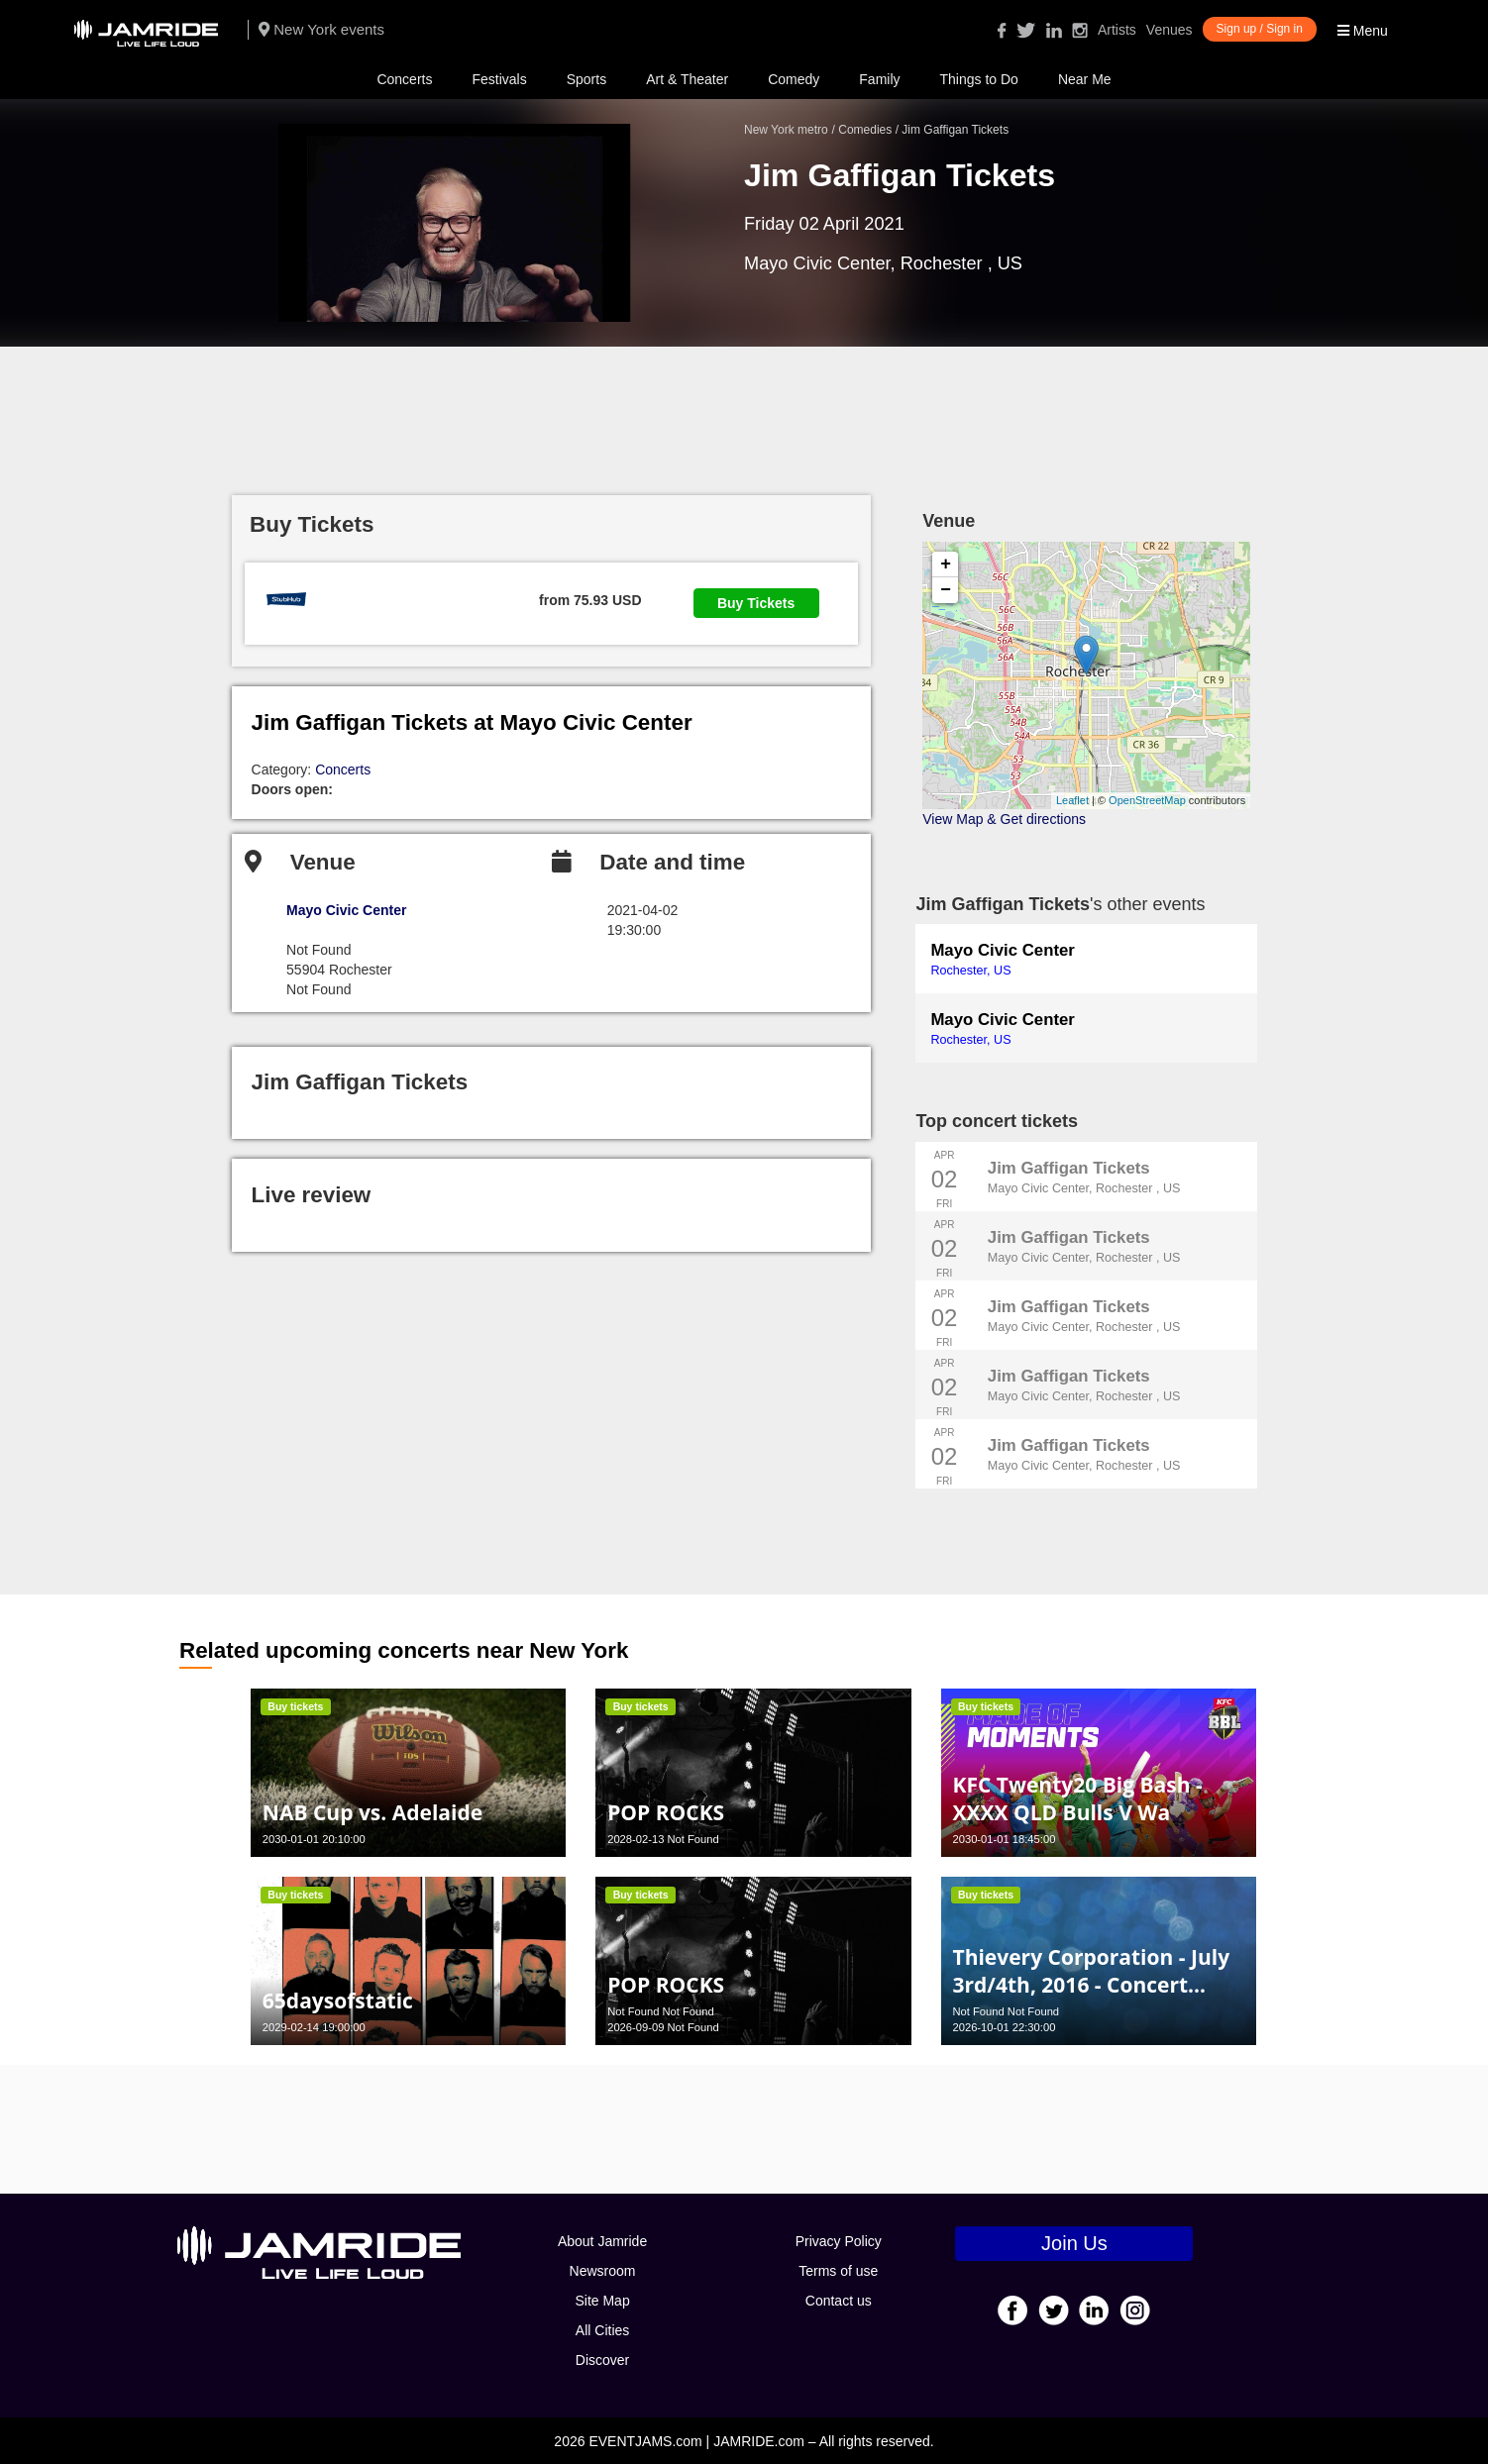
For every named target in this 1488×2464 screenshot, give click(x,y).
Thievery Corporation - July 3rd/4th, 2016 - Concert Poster (1090, 1984)
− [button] (945, 590)
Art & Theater (687, 79)
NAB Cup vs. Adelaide (372, 1812)
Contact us (838, 2301)
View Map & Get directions (1004, 819)
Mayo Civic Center (1002, 950)
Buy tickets (295, 1706)
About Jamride (602, 2241)
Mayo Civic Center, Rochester (866, 263)
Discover (602, 2360)
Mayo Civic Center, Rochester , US (1084, 1188)
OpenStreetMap (1147, 800)
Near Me (1085, 79)
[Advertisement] (744, 411)
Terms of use (838, 2271)
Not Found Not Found (660, 2011)
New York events (321, 29)
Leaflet (1072, 800)
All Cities (602, 2330)
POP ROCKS (665, 1812)
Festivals (499, 79)
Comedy (793, 79)
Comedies (865, 130)
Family (879, 79)
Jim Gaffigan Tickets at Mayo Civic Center (472, 722)
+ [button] (945, 564)
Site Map (602, 2301)
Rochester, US (970, 970)
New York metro (786, 130)
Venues (1169, 30)
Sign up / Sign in (1260, 29)
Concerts (404, 79)
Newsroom (603, 2271)
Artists (1117, 30)
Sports (586, 79)
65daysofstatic (338, 2000)
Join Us (1074, 2243)
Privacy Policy (839, 2241)
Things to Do (979, 79)
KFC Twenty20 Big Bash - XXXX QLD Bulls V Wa (1077, 1798)
